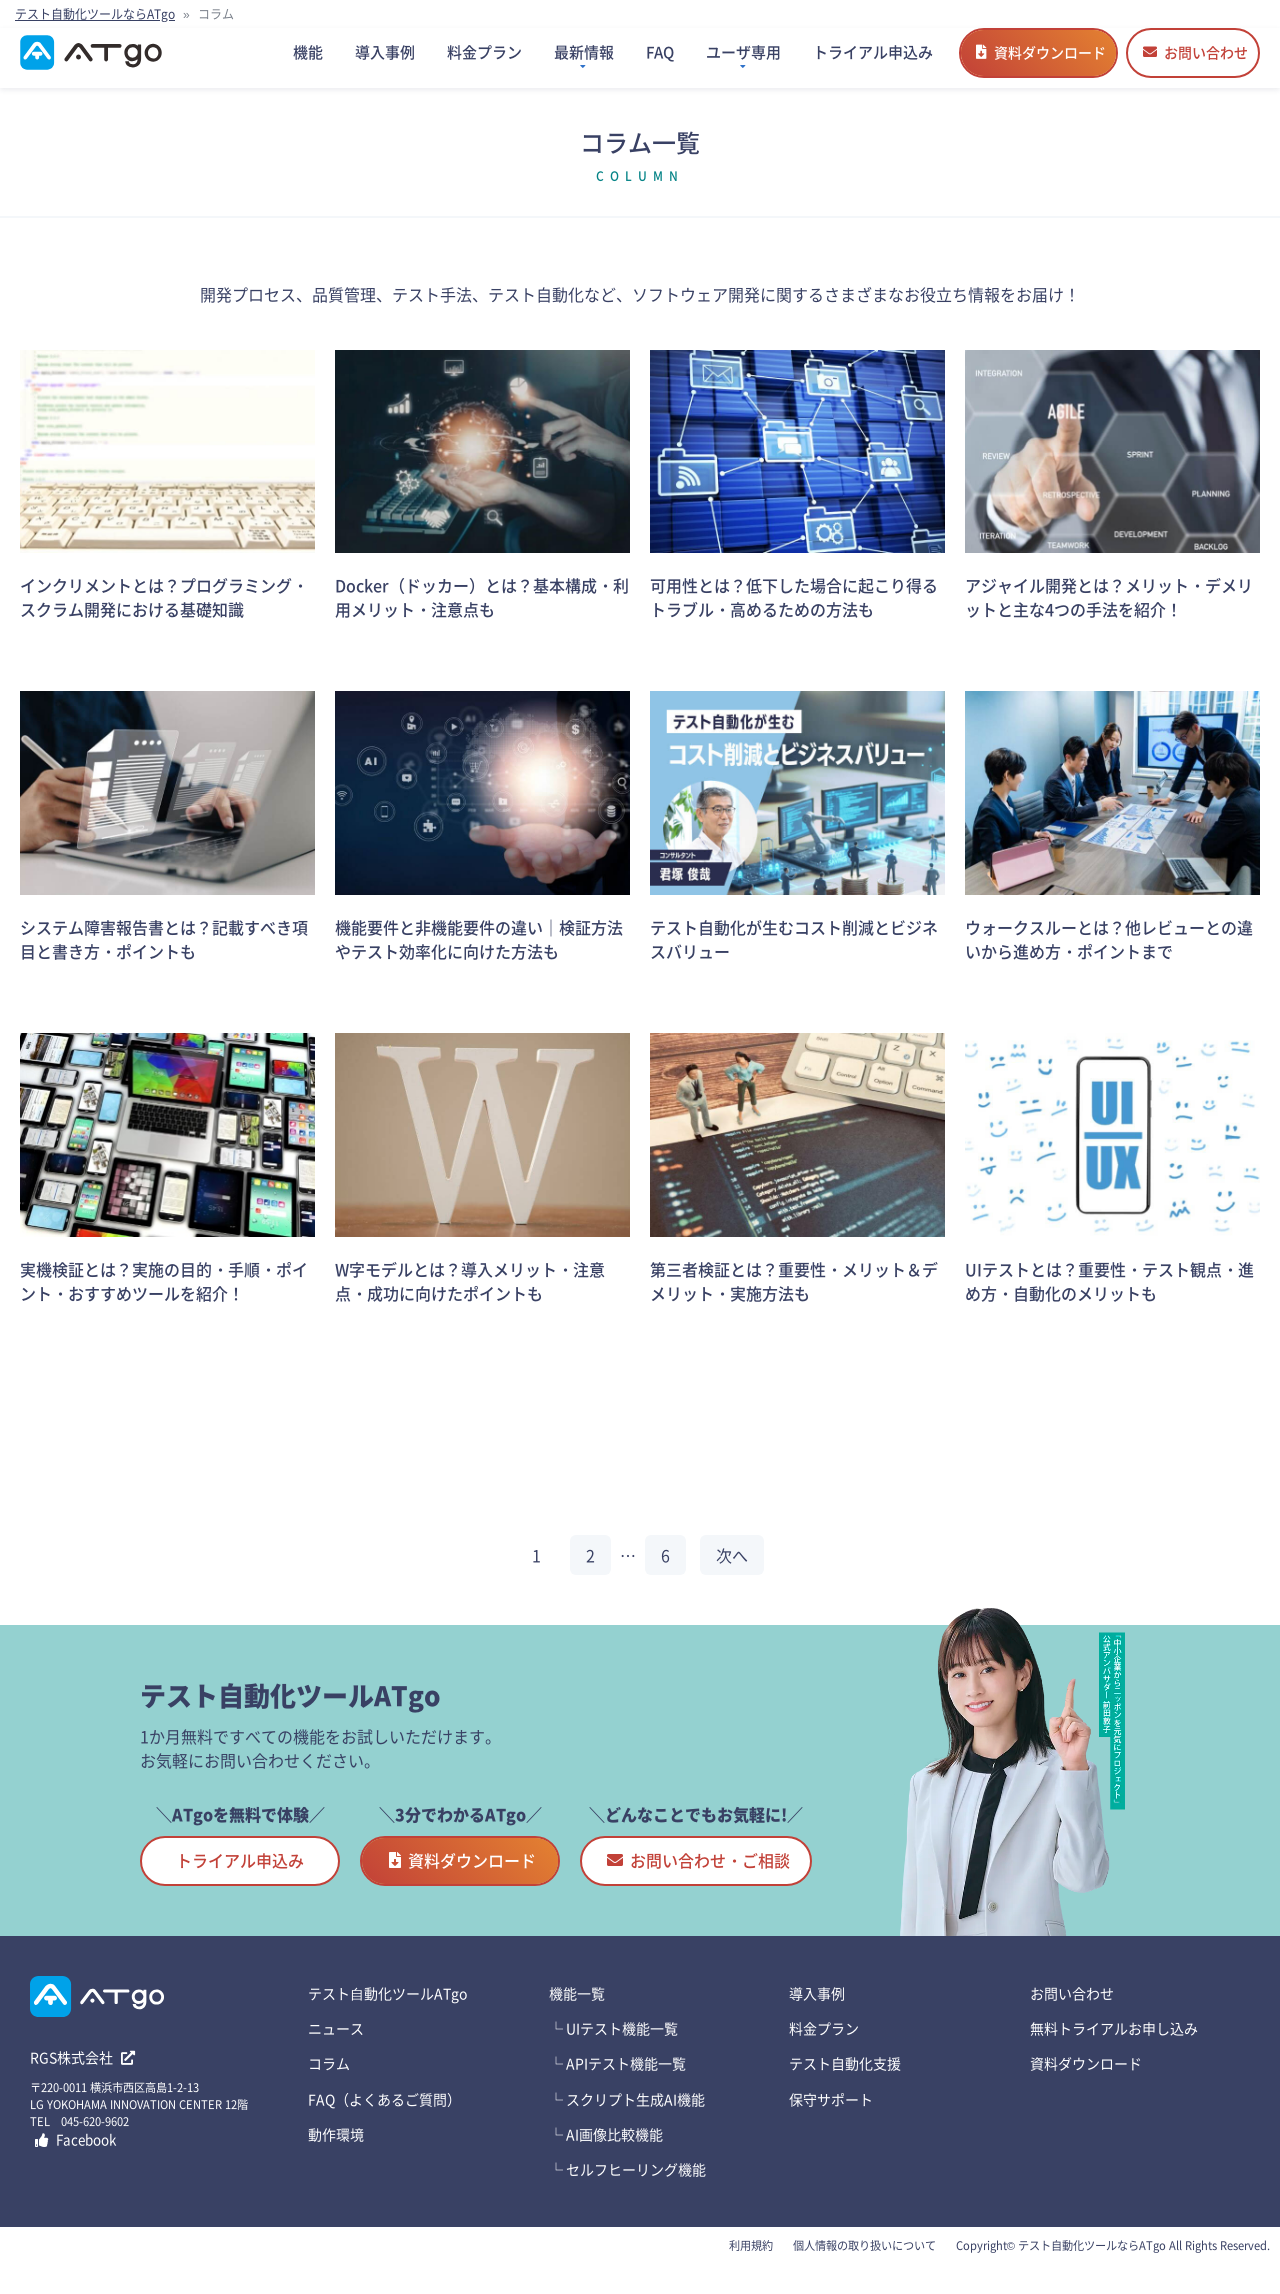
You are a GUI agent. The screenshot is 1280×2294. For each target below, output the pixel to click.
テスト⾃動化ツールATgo (387, 2013)
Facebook (75, 2159)
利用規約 (751, 2265)
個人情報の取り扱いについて (864, 2265)
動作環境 (336, 2154)
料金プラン (824, 2048)
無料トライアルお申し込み (1114, 2048)
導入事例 (817, 2013)
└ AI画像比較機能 (606, 2154)
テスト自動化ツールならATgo (95, 13)
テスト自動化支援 (845, 2083)
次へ (732, 1575)
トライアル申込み (240, 1880)
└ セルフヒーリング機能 (627, 2189)
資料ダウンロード (1041, 62)
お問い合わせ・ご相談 (698, 1880)
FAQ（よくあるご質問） (384, 2119)
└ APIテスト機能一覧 (617, 2083)
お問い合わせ (1195, 62)
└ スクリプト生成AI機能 (627, 2119)
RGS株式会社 (82, 2077)
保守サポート (831, 2119)
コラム (329, 2083)
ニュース (336, 2048)
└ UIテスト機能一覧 (613, 2048)
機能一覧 (577, 2013)
